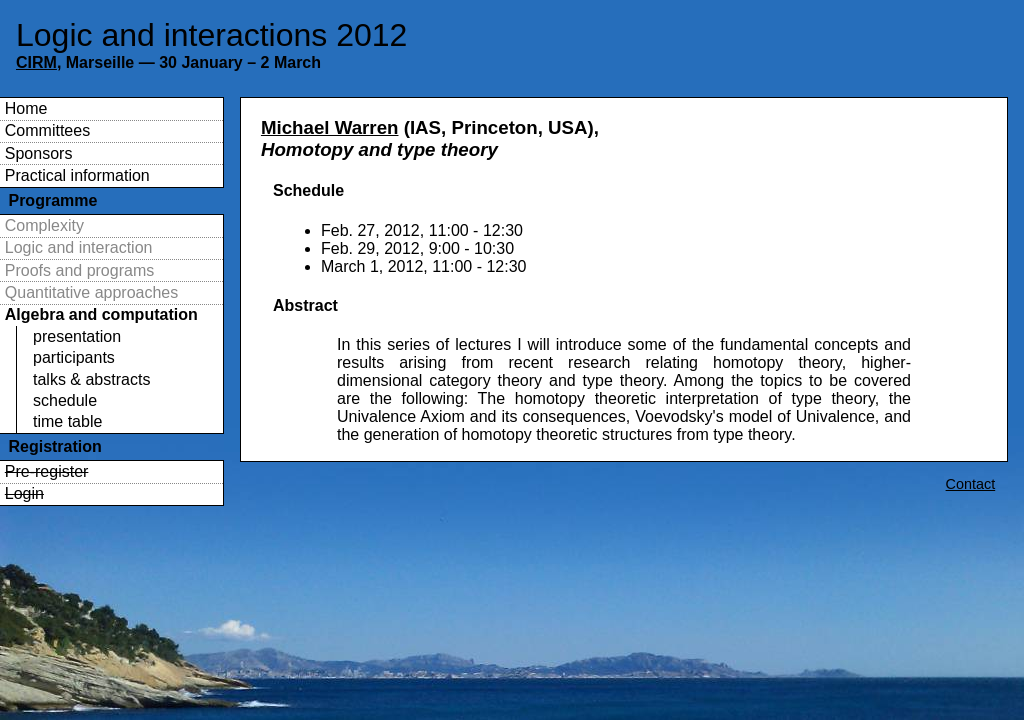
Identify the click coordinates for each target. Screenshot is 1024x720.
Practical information (77, 175)
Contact (971, 484)
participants (74, 357)
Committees (47, 130)
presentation (77, 336)
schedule (65, 400)
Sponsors (39, 153)
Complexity (44, 225)
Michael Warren (330, 127)
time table (67, 421)
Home (26, 108)
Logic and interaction (79, 247)
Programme (52, 200)
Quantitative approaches (91, 292)
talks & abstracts (91, 379)
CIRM (36, 62)
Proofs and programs (79, 270)
